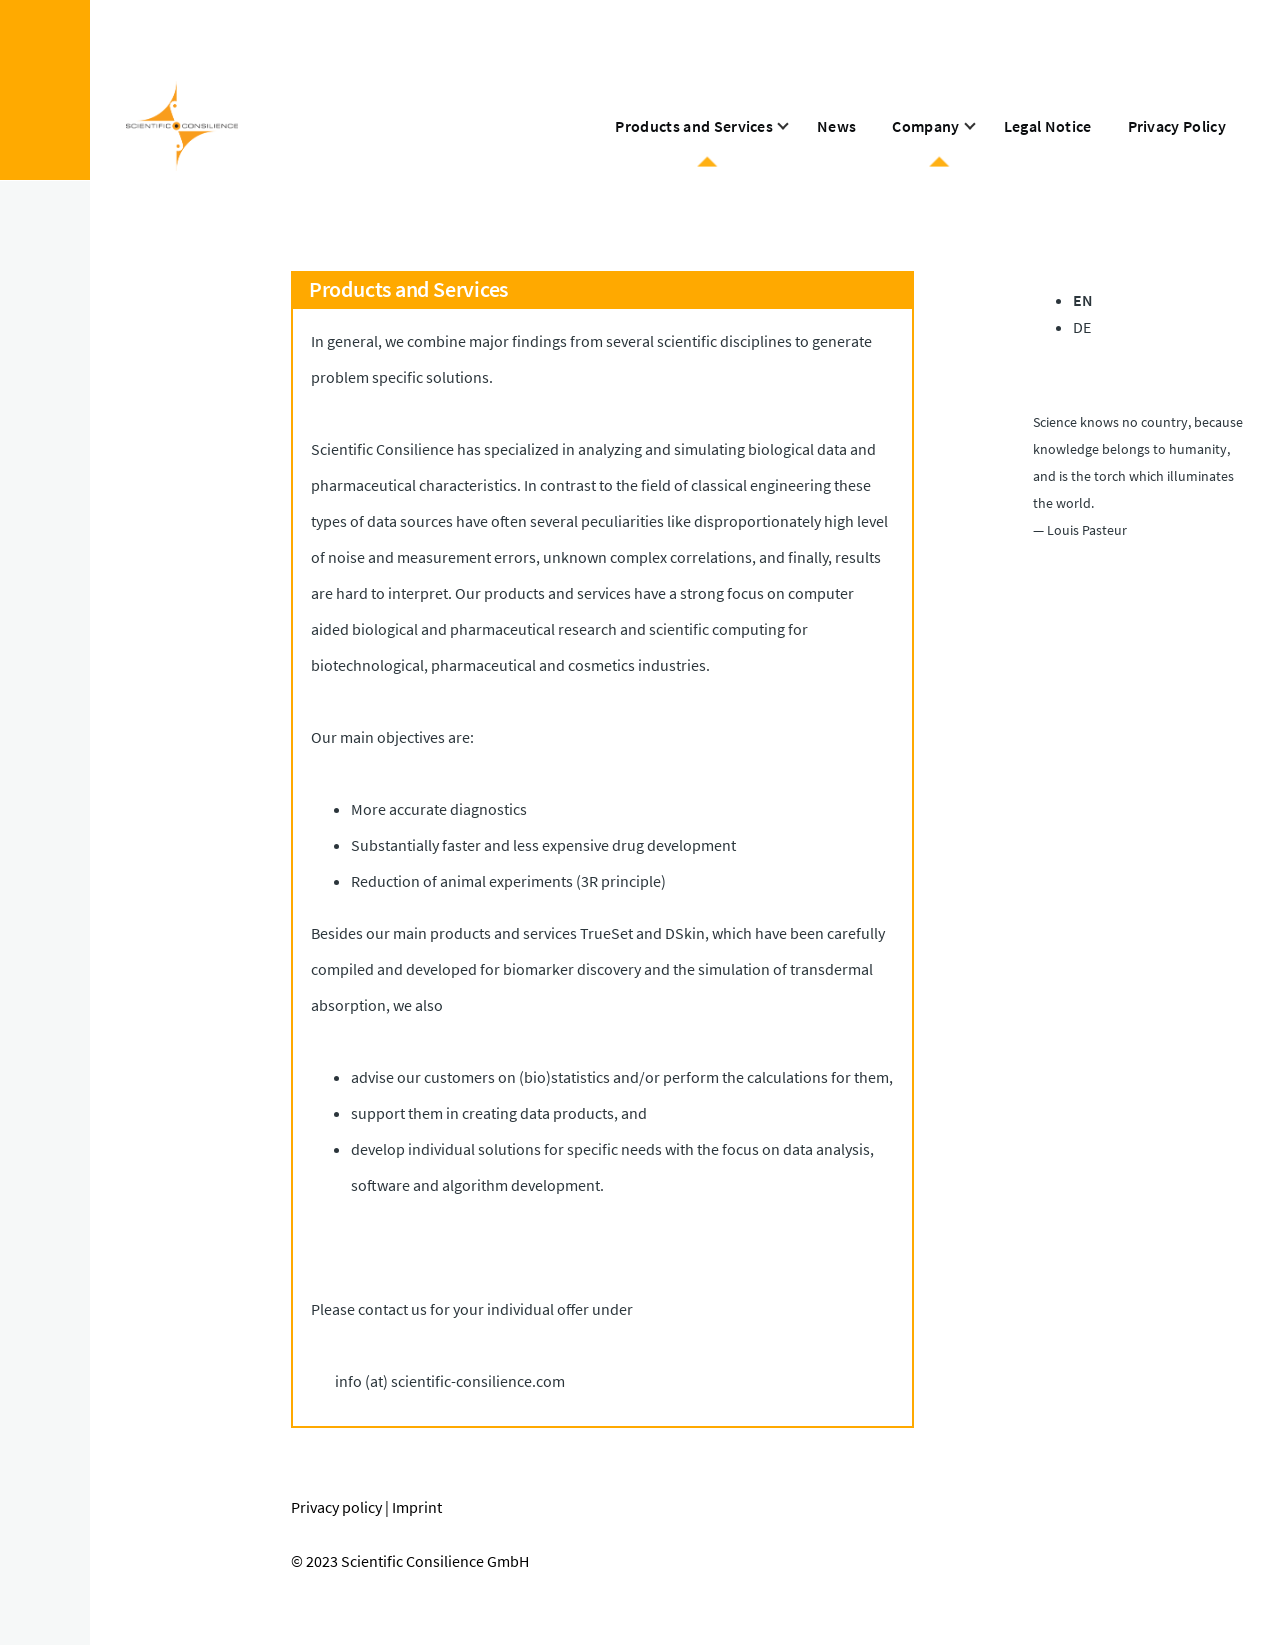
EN (1083, 300)
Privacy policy (336, 1507)
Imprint (417, 1507)
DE (1082, 327)
